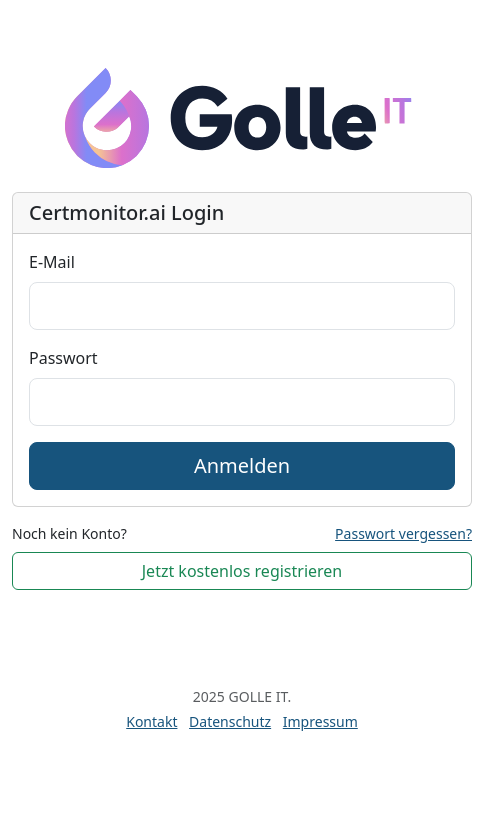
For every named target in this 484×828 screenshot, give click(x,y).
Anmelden (242, 465)
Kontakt (151, 721)
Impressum (320, 721)
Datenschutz (230, 721)
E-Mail (52, 262)
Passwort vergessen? (403, 533)
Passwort (63, 358)
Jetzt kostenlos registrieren (242, 571)
